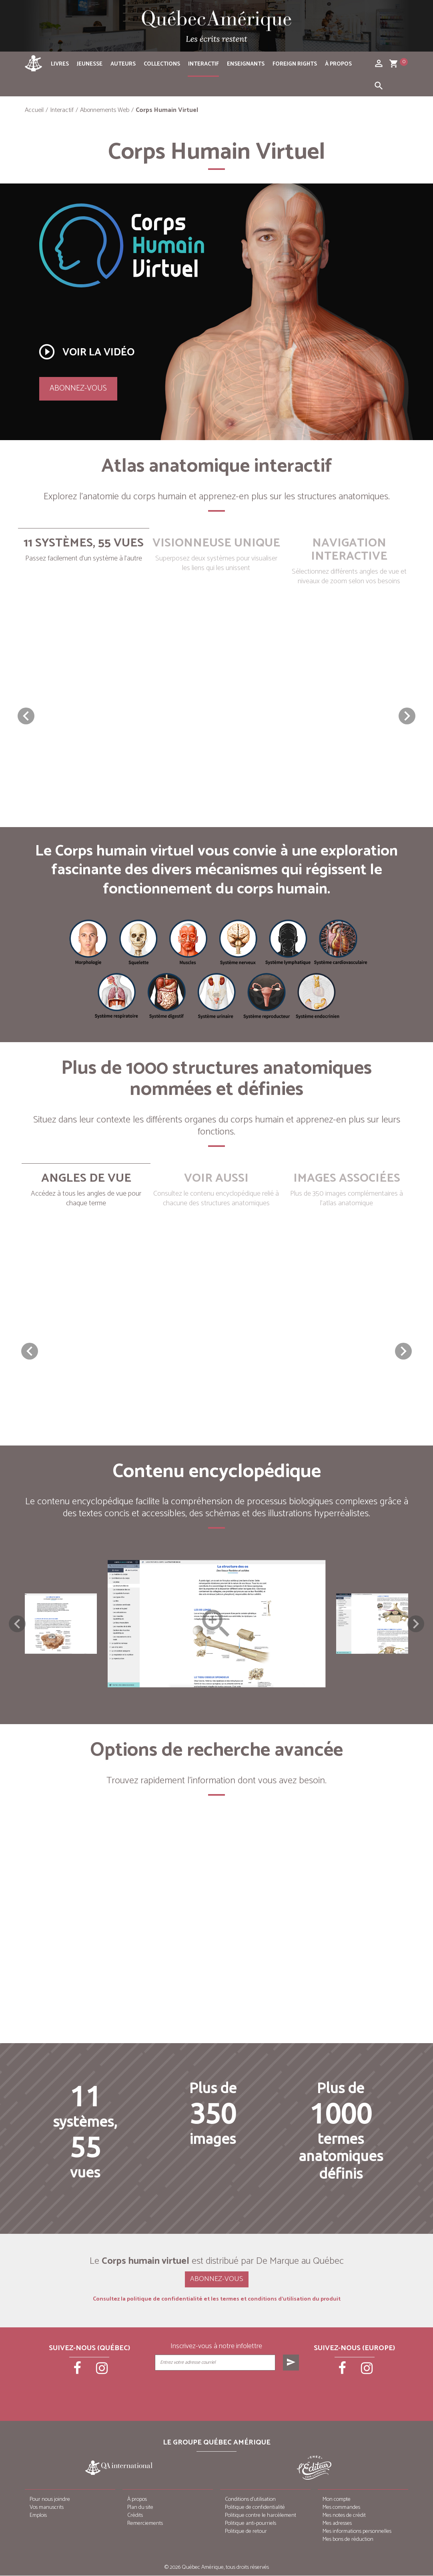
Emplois (38, 2515)
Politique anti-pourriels (250, 2523)
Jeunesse (89, 64)
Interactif (203, 64)
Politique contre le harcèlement (260, 2515)
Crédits (135, 2515)
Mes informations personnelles (357, 2531)
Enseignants (246, 64)
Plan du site (140, 2507)
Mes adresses (337, 2523)
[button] (407, 716)
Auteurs (123, 64)
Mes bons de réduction (348, 2539)
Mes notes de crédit (344, 2515)
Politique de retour (246, 2531)
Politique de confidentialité (255, 2507)
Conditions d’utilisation (250, 2499)
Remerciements (145, 2523)
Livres (60, 64)
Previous (17, 1623)
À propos (338, 64)
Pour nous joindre (50, 2499)
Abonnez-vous (78, 388)
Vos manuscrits (47, 2507)
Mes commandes (341, 2507)
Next (415, 1623)
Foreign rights (295, 64)
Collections (162, 64)
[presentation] (228, 2391)
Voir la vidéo (86, 352)
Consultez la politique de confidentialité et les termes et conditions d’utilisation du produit (217, 2300)
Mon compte (337, 2499)
